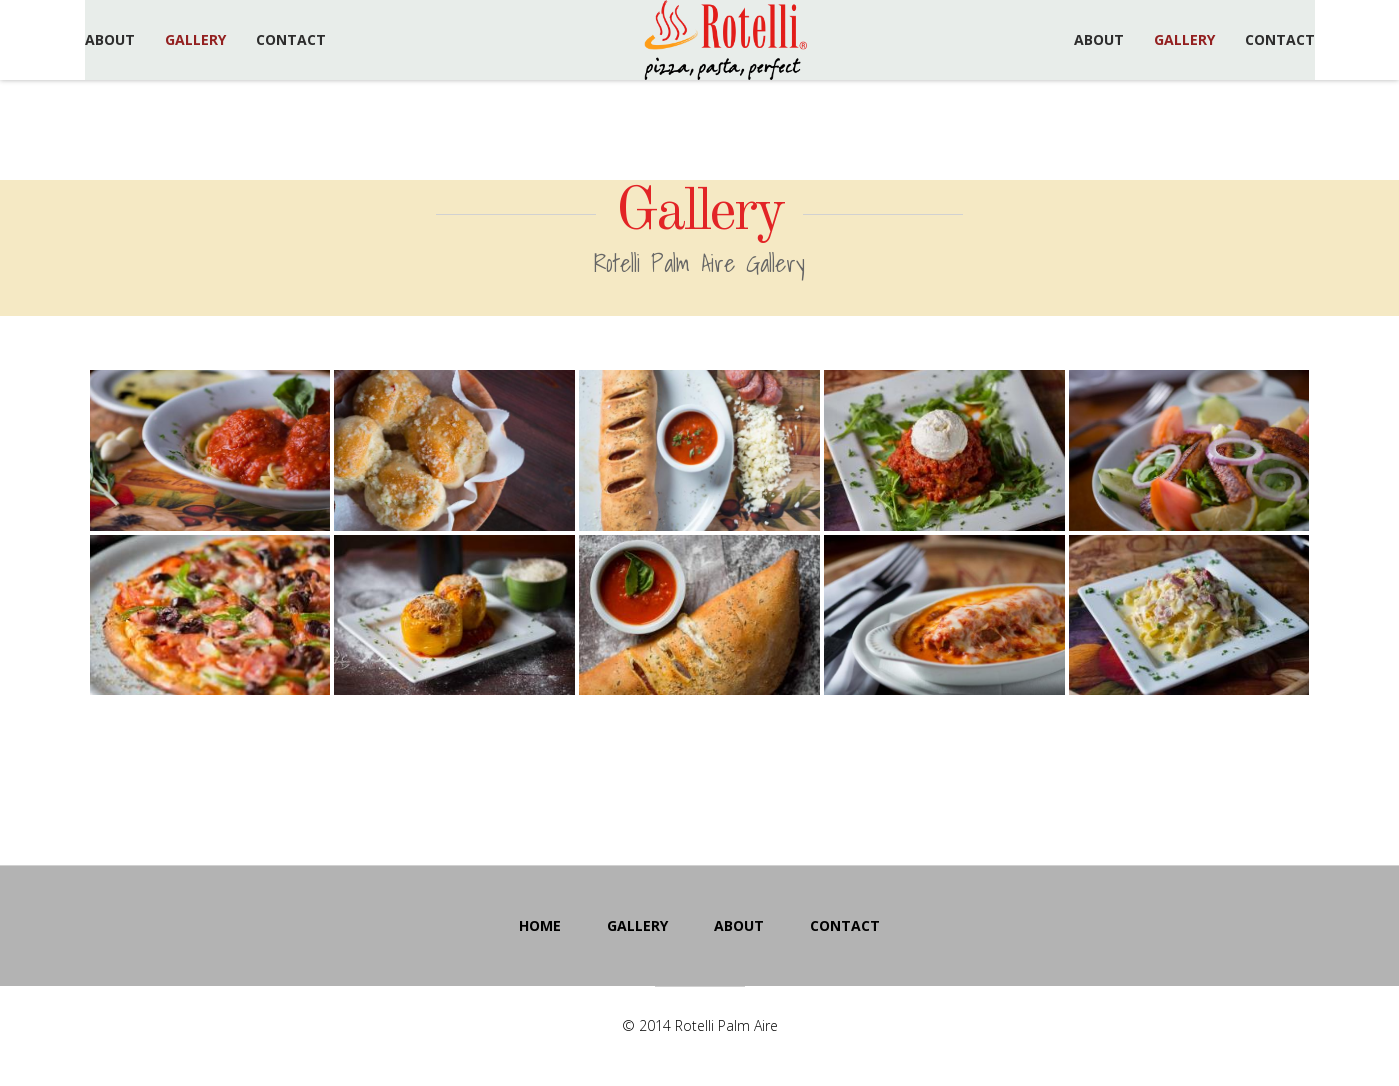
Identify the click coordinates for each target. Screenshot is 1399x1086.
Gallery (195, 39)
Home (540, 925)
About (110, 39)
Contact (291, 39)
